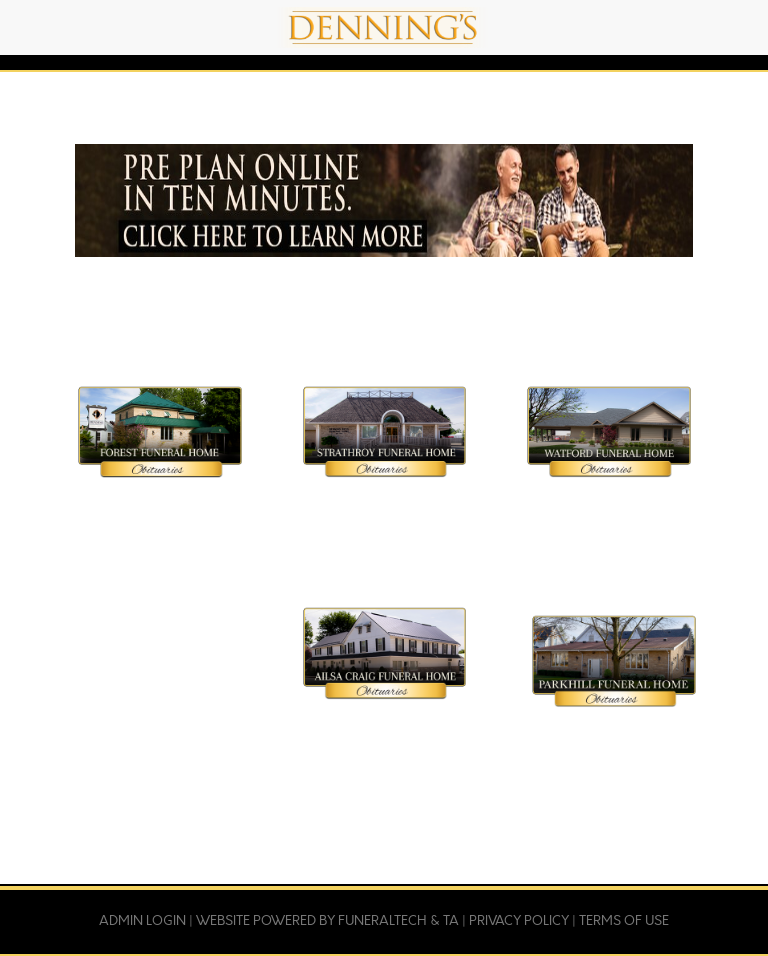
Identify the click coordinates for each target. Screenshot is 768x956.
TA (451, 921)
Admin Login (142, 921)
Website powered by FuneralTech (311, 921)
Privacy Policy (519, 921)
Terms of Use (624, 921)
